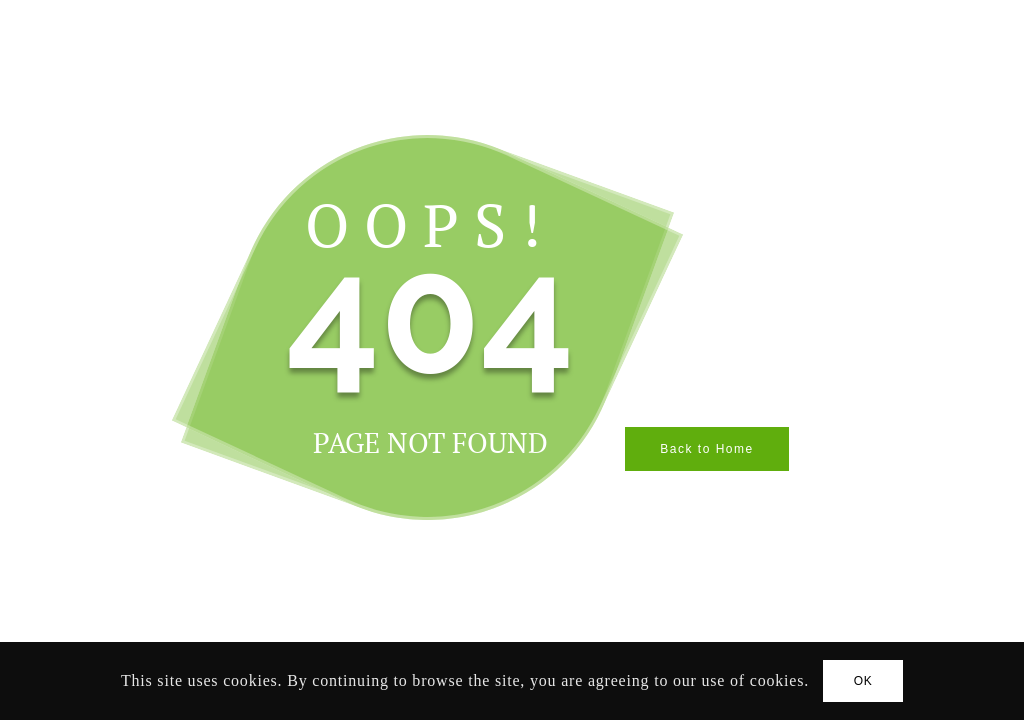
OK (863, 681)
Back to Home (706, 449)
